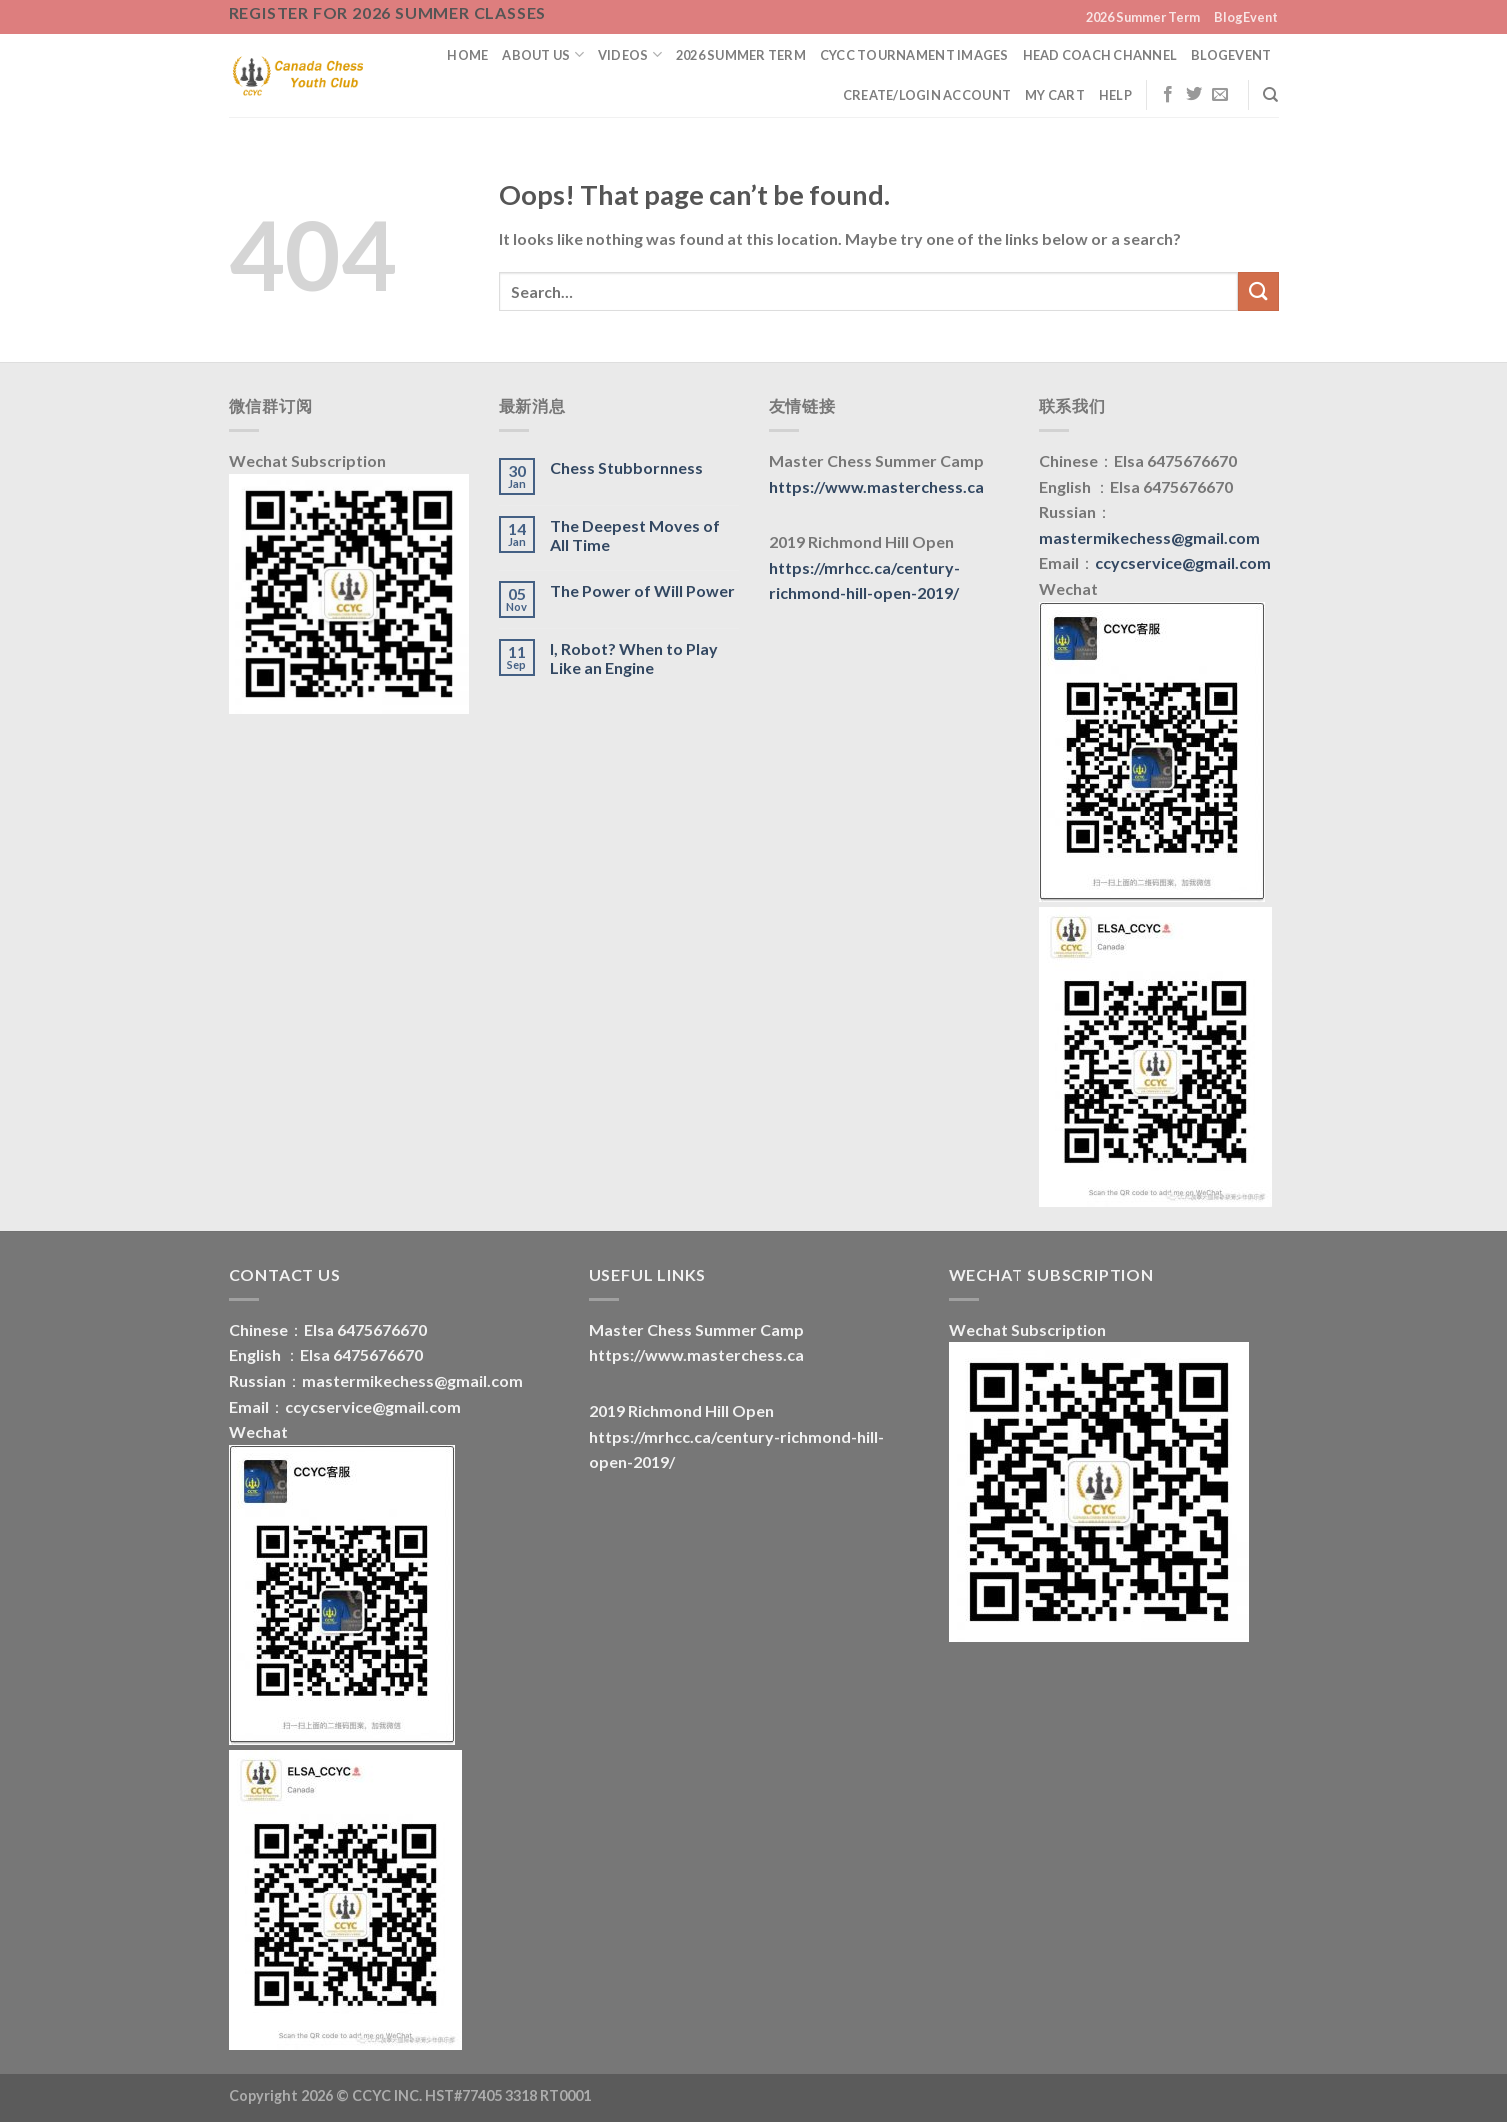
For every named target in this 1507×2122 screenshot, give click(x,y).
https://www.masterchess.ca (876, 486)
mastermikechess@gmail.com (1149, 537)
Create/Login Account (927, 95)
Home (467, 55)
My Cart (1055, 95)
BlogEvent (1246, 17)
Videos (630, 54)
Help (1115, 95)
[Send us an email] (1220, 95)
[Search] (1270, 95)
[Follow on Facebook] (1168, 95)
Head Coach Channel (1100, 55)
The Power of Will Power (642, 590)
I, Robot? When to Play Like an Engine (634, 658)
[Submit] (1258, 291)
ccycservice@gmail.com (1183, 562)
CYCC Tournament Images (914, 55)
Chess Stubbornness (626, 467)
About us (543, 54)
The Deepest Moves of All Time (635, 535)
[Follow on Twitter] (1194, 95)
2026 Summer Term (1143, 17)
